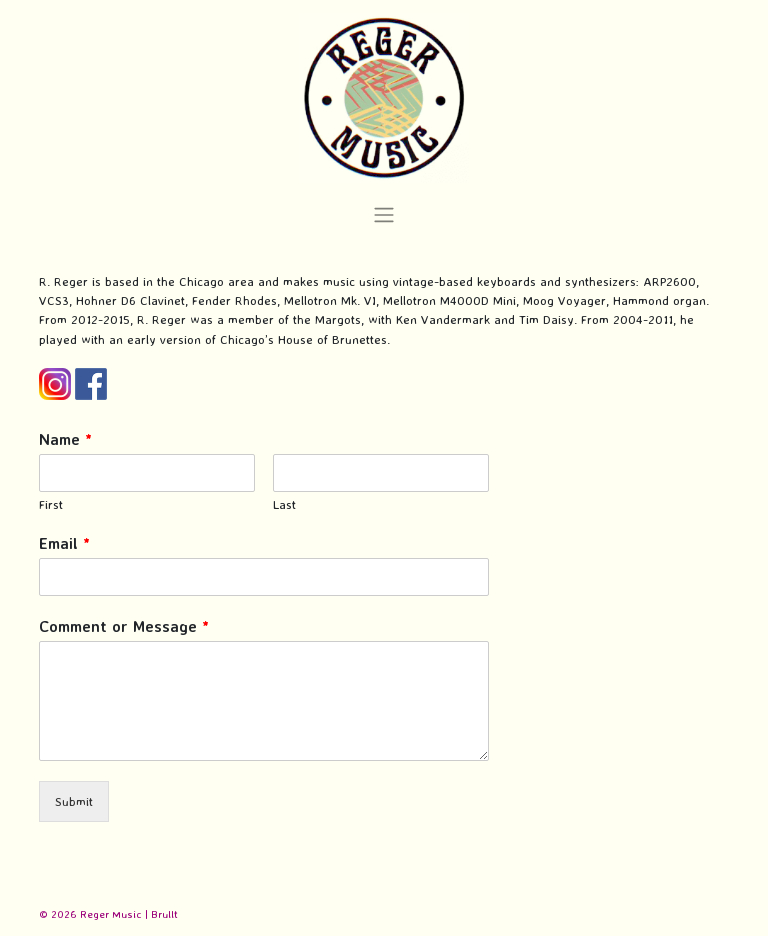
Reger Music (111, 914)
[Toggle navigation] (383, 215)
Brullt (164, 914)
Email (64, 543)
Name (65, 439)
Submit (74, 801)
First (51, 504)
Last (284, 504)
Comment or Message (124, 626)
